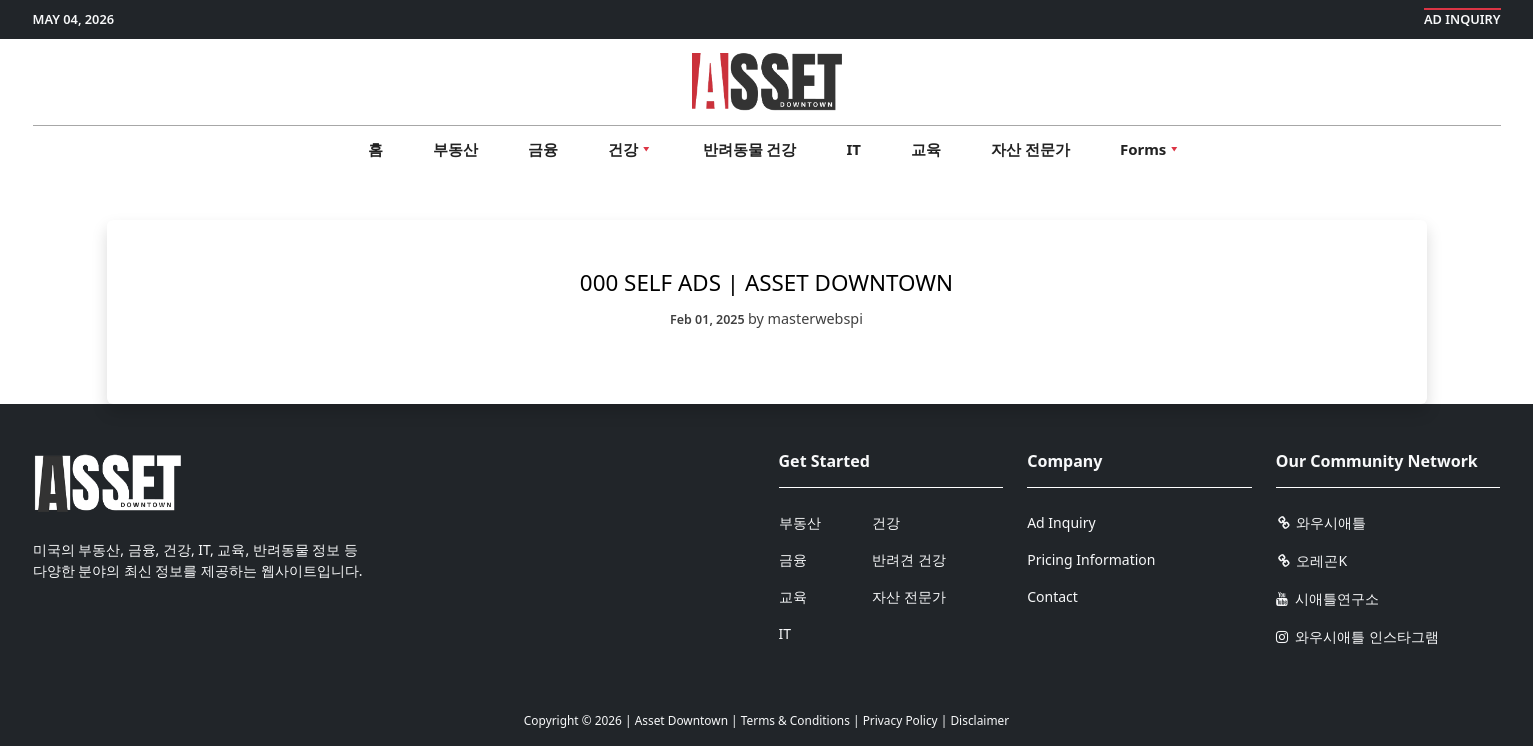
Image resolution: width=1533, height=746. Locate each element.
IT (854, 149)
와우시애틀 (1321, 522)
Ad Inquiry (1462, 19)
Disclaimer (979, 720)
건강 (886, 522)
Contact (1052, 596)
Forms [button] (1150, 149)
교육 (926, 149)
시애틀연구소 (1328, 598)
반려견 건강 (909, 559)
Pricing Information (1091, 559)
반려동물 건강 (750, 149)
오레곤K (1311, 560)
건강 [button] (630, 149)
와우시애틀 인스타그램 (1357, 636)
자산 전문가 (1030, 149)
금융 (543, 149)
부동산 (455, 149)
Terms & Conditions (795, 720)
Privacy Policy (900, 720)
